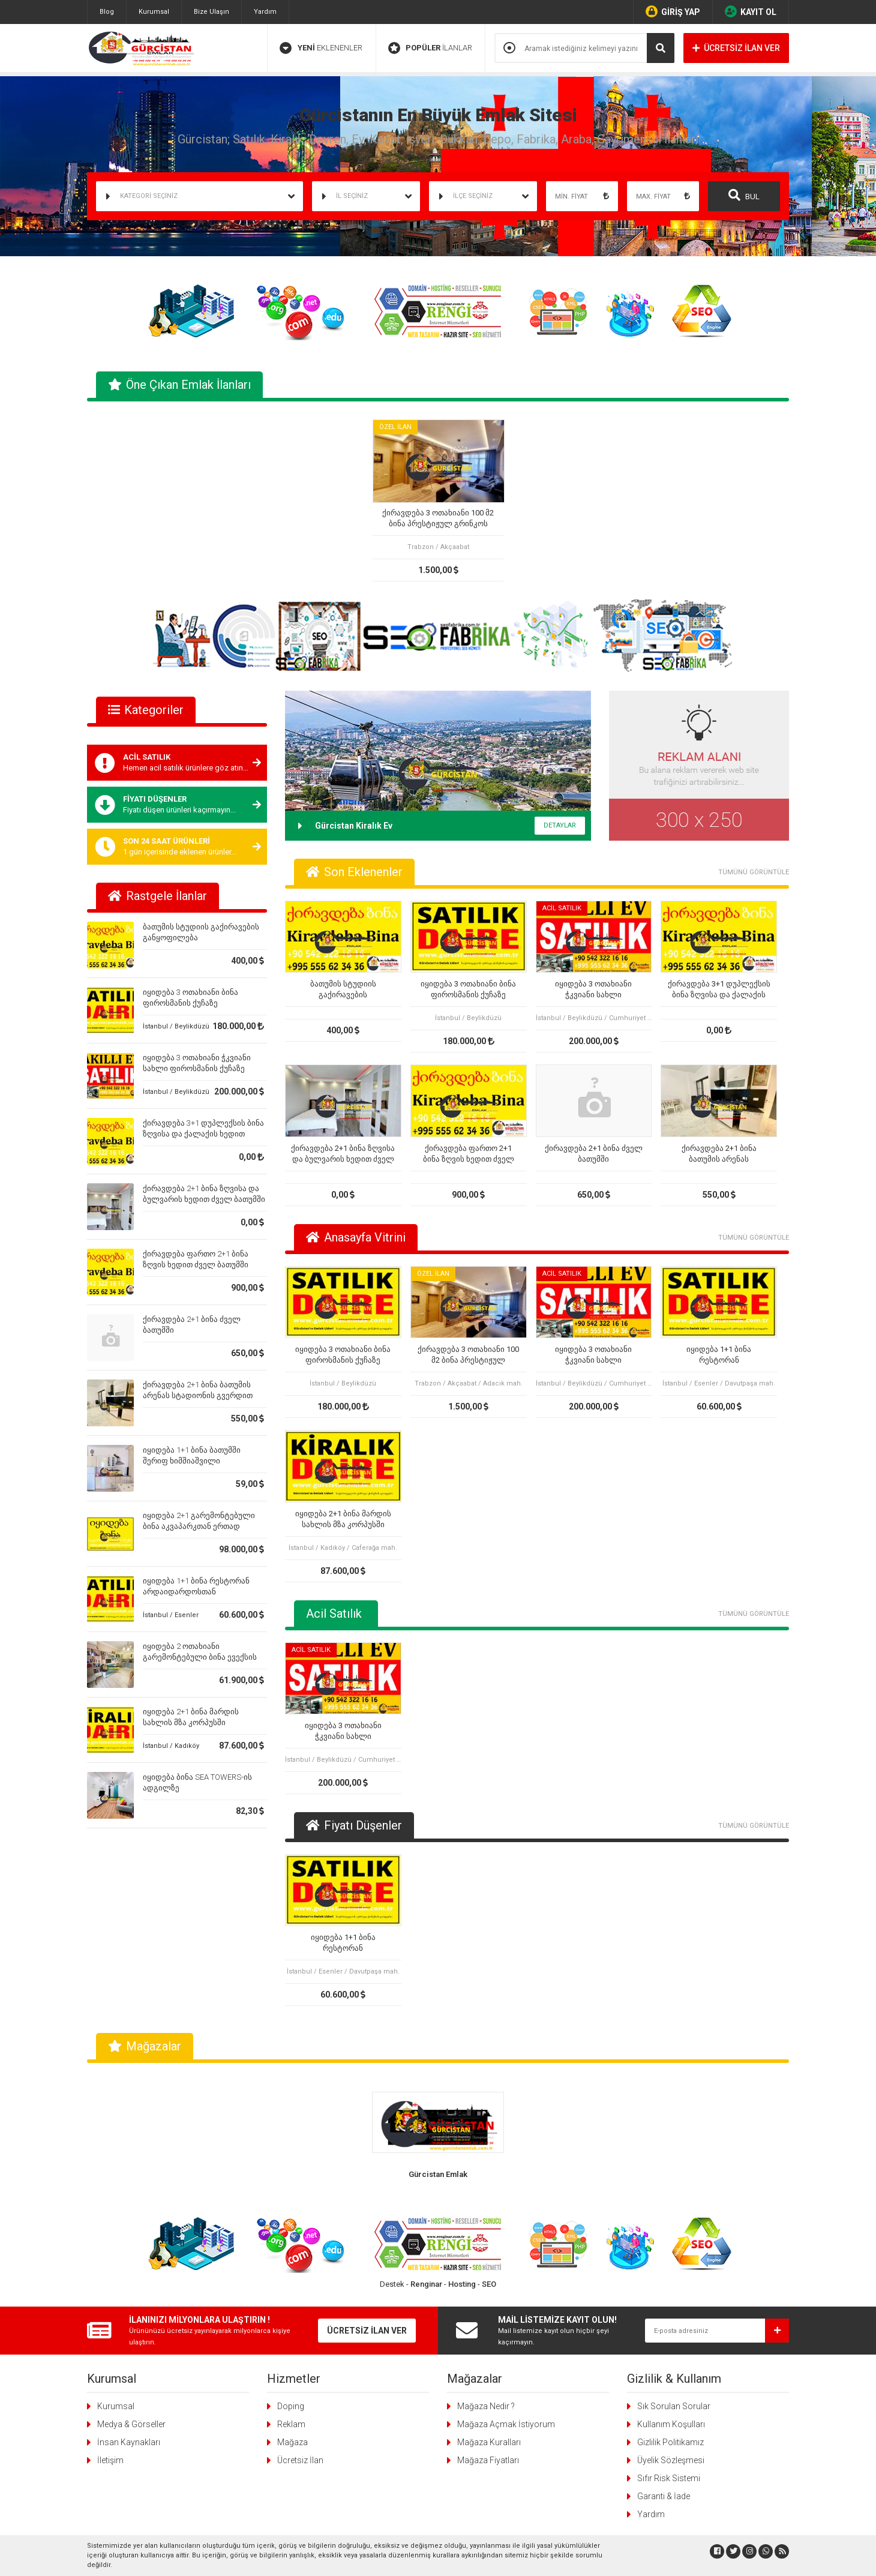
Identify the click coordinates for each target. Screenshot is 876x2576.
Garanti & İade (663, 2496)
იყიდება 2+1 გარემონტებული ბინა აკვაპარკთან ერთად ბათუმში (199, 1526)
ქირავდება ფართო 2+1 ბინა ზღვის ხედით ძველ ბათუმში (468, 1154)
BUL (744, 195)
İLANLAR (430, 48)
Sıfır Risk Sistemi (668, 2478)
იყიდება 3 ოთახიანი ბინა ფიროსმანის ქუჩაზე (468, 989)
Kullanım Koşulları (671, 2424)
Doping (290, 2406)
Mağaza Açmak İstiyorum (506, 2424)
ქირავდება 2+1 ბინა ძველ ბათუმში (594, 1153)
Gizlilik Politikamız (670, 2442)
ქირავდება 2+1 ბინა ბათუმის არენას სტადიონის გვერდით (719, 1154)
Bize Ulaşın (211, 12)
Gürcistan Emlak (438, 2174)
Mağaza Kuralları (489, 2442)
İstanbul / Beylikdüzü (176, 1026)
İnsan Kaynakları (128, 2442)
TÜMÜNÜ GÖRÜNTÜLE (753, 872)
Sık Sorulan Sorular (673, 2406)
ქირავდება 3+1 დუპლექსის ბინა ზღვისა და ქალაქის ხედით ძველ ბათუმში (203, 1133)
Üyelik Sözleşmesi (670, 2460)
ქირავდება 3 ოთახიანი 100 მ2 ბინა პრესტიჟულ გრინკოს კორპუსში (438, 518)
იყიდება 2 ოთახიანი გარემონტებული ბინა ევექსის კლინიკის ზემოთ (200, 1657)
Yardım (265, 12)
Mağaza (292, 2442)
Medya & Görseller (131, 2424)
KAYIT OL (750, 11)
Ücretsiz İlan (300, 2460)
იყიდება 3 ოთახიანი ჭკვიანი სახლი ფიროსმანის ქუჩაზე (593, 989)
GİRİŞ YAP (673, 11)
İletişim (110, 2460)
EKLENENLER (321, 48)
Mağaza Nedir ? (486, 2406)
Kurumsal (154, 12)
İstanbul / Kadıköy (171, 1746)
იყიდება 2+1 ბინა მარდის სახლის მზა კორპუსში (343, 1519)
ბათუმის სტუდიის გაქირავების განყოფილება (343, 989)
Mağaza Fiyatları (488, 2460)
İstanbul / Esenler (171, 1615)
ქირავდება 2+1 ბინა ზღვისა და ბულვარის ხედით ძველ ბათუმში (343, 1154)
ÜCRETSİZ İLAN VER (736, 48)
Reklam (291, 2424)
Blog (107, 12)
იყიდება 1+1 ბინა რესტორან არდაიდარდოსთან (718, 1355)
